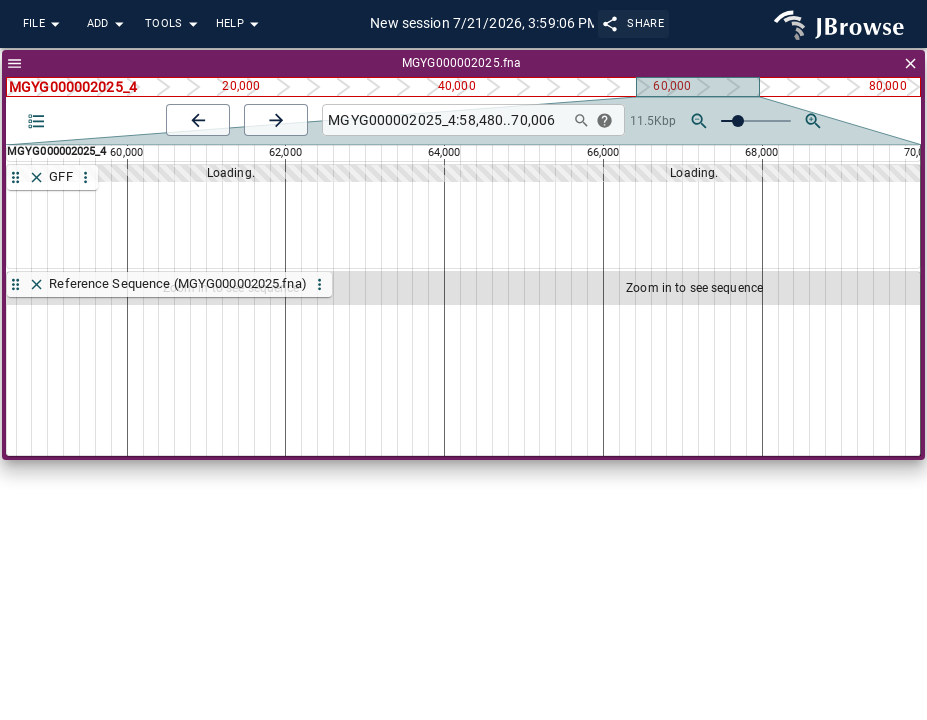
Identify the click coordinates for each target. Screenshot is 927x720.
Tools (174, 24)
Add (108, 24)
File (44, 24)
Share (633, 23)
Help (240, 24)
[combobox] (443, 120)
